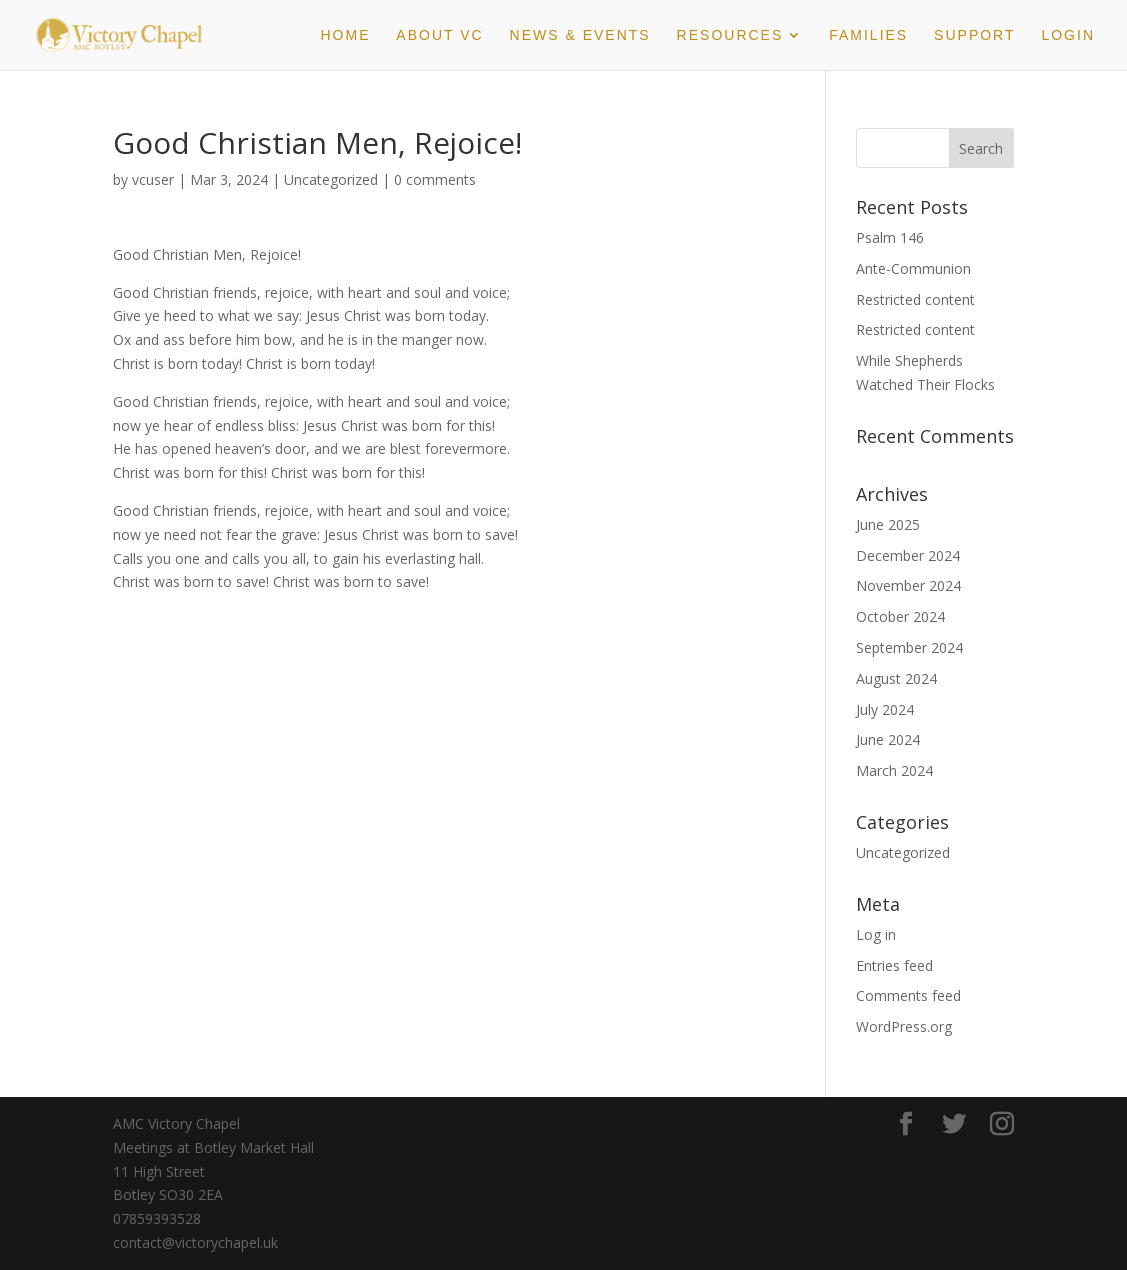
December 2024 (908, 555)
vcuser (153, 179)
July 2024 (885, 709)
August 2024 (896, 678)
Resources (730, 35)
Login (1068, 35)
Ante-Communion (913, 268)
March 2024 (894, 770)
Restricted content (915, 299)
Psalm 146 (890, 237)
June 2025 (888, 524)
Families (868, 35)
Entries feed (894, 965)
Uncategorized (331, 179)
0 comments (435, 179)
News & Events (580, 35)
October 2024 (900, 616)
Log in (876, 934)
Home (345, 35)
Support (974, 35)
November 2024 (908, 585)
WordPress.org (904, 1026)
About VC (439, 35)
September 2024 (909, 647)
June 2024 (888, 739)
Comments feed (908, 995)
